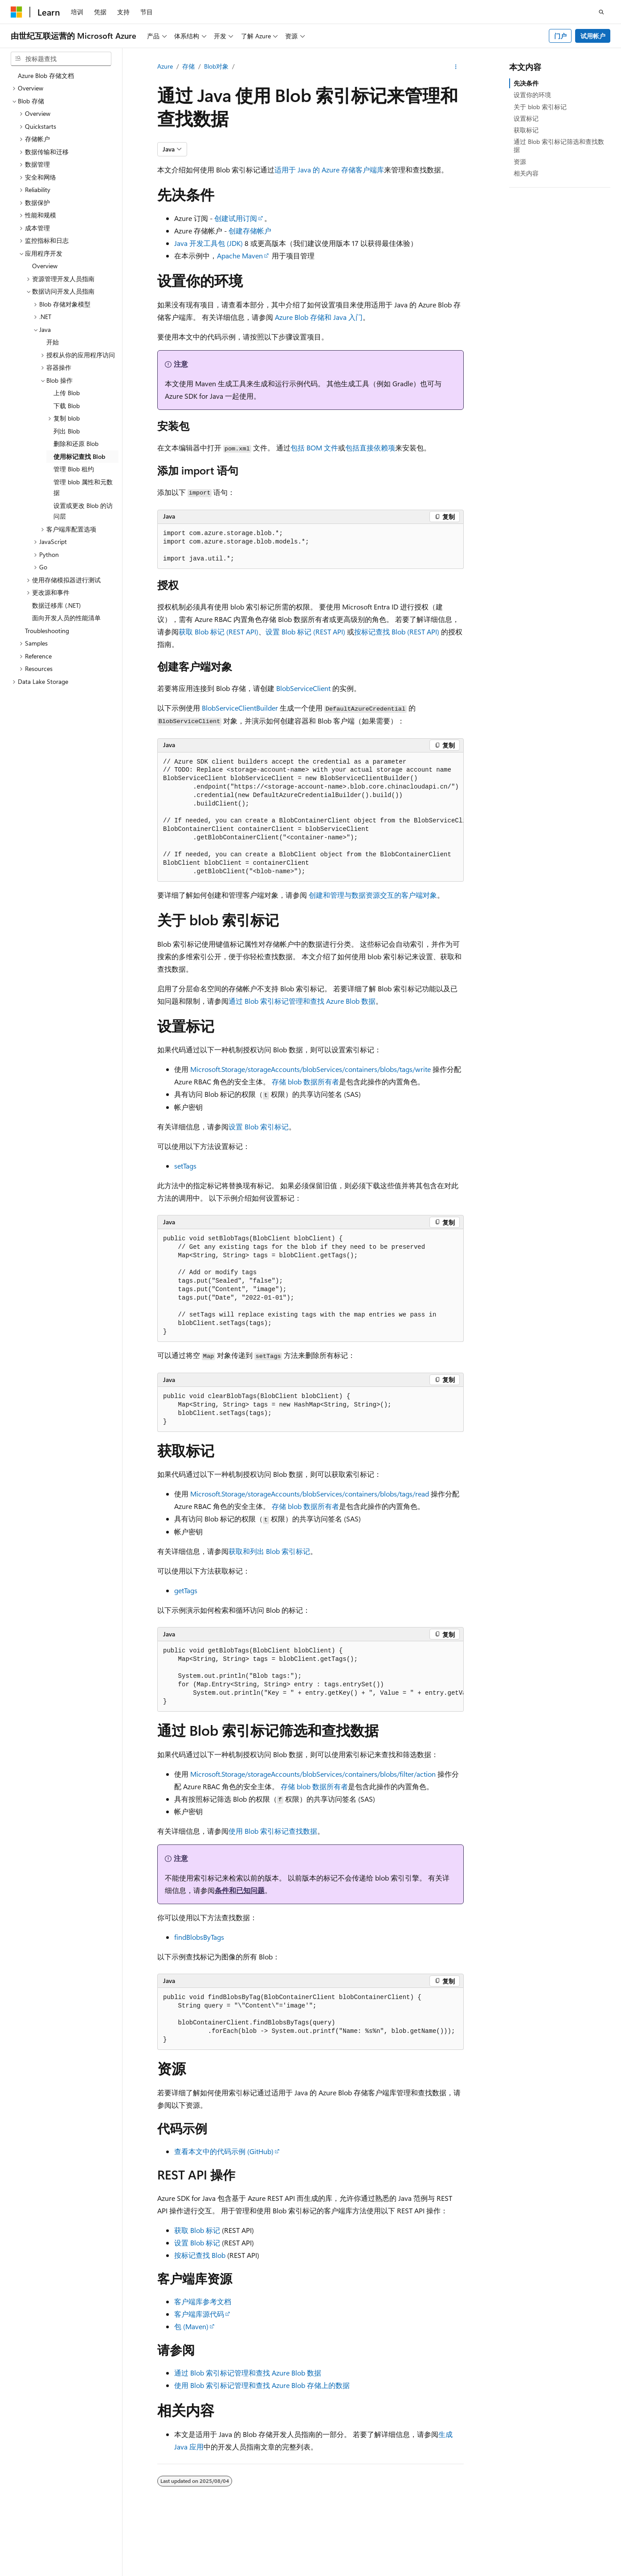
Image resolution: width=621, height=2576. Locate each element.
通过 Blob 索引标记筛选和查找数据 (559, 145)
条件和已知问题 (240, 1890)
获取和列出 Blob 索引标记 (269, 1551)
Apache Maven (240, 255)
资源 (520, 161)
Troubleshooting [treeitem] (47, 630)
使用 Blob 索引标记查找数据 (273, 1831)
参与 (470, 2571)
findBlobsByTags (199, 1937)
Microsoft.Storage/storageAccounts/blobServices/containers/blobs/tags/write (310, 1069)
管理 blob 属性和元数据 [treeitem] (83, 487)
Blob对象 (216, 66)
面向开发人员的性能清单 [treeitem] (66, 617)
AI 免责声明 (371, 2571)
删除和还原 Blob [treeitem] (75, 443)
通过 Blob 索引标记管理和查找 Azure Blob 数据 (302, 1001)
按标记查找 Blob (199, 2255)
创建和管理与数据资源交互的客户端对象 (373, 895)
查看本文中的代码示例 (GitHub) (224, 2151)
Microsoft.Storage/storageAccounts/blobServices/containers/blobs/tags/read (309, 1493)
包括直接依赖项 (370, 447)
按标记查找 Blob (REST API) (396, 631)
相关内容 (526, 173)
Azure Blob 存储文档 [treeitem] (46, 75)
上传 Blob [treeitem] (66, 392)
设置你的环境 (532, 94)
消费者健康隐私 (538, 2571)
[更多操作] (456, 67)
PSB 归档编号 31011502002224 (153, 2571)
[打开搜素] (601, 12)
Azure (165, 66)
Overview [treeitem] (44, 266)
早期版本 (411, 2571)
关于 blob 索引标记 (540, 106)
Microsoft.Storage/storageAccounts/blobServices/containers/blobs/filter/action (313, 1774)
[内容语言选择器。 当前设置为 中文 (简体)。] (35, 2550)
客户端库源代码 (199, 2313)
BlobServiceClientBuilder (240, 707)
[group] (310, 817)
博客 (440, 2571)
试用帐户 (592, 36)
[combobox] (61, 59)
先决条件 (526, 83)
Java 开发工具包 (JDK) (208, 243)
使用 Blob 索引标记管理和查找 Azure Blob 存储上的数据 (262, 2385)
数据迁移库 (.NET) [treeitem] (56, 605)
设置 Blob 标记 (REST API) (305, 631)
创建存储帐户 (250, 230)
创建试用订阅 (235, 218)
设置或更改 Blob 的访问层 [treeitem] (83, 511)
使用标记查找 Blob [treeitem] (79, 456)
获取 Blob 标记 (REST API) (218, 631)
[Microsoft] (16, 12)
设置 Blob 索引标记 (259, 1126)
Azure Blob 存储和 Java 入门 (319, 317)
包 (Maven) (191, 2326)
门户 (560, 36)
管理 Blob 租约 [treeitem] (73, 469)
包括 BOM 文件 (314, 447)
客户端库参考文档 (202, 2301)
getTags (185, 1590)
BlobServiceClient (303, 688)
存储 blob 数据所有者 (305, 1081)
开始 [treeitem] (52, 342)
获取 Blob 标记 (197, 2230)
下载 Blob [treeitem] (66, 405)
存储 (188, 66)
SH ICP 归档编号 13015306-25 (52, 2571)
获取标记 (526, 130)
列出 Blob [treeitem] (66, 431)
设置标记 (526, 118)
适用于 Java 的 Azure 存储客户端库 (329, 169)
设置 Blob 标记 (197, 2242)
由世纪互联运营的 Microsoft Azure (291, 2571)
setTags (185, 1165)
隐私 (219, 2571)
